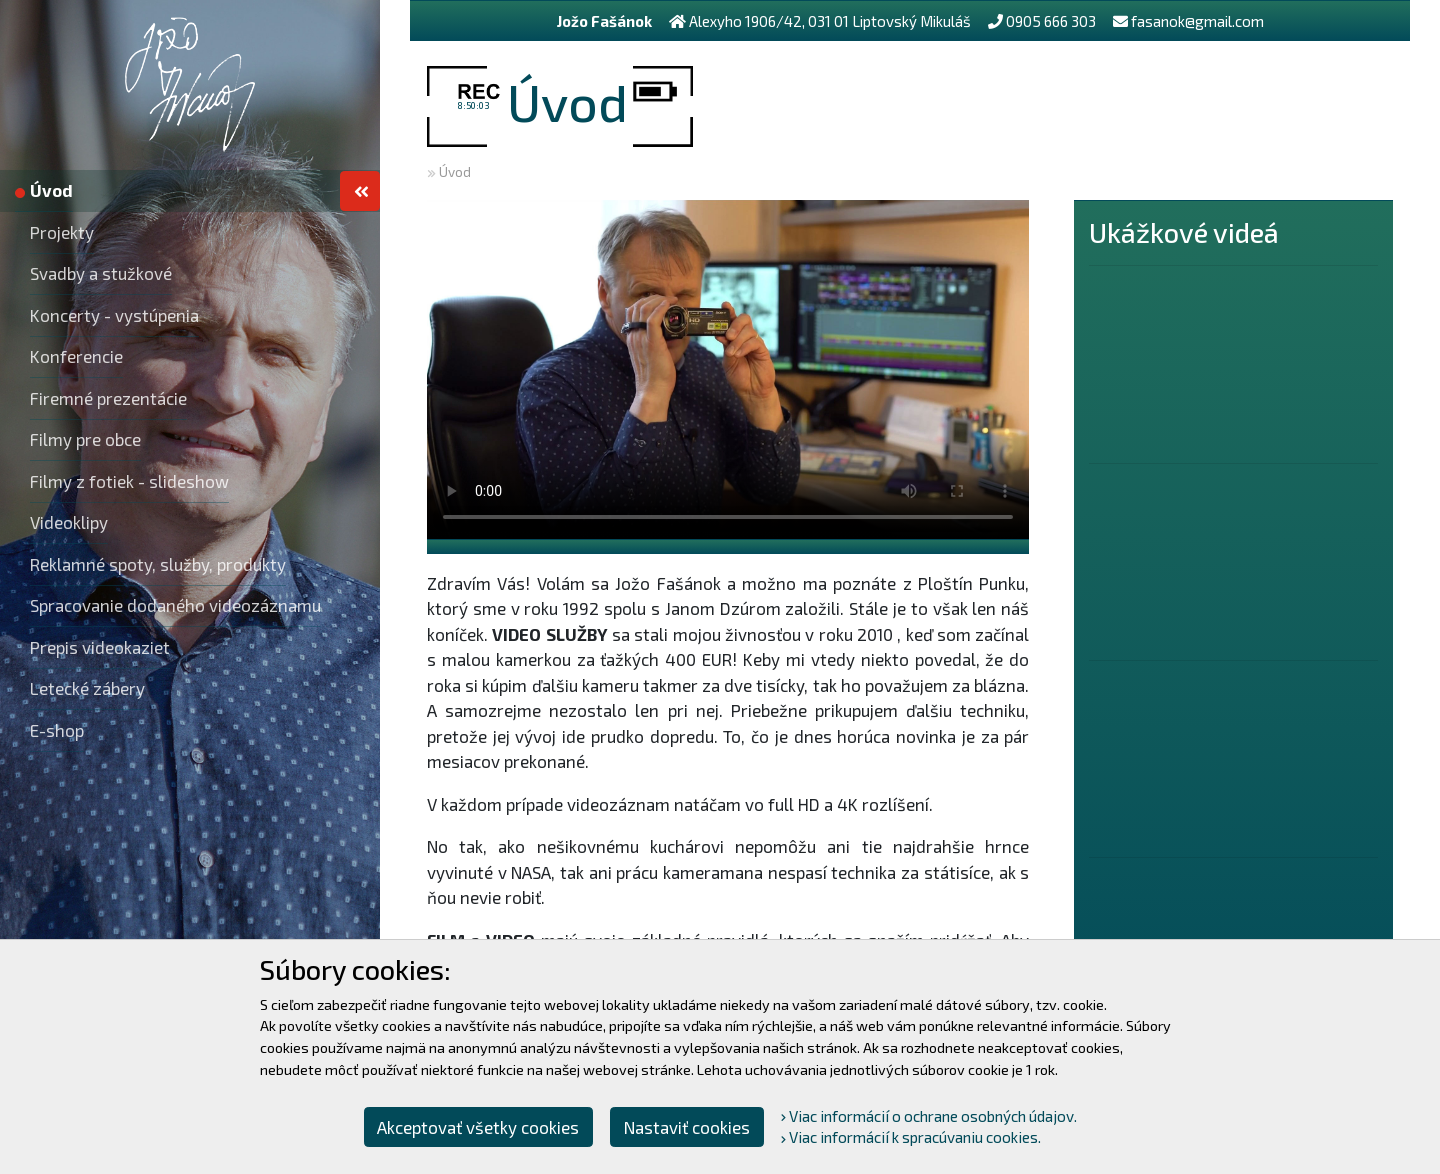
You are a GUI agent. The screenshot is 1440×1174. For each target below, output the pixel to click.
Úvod (455, 171)
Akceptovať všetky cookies (478, 1127)
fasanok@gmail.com (1197, 21)
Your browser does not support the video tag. (728, 369)
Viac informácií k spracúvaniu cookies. (911, 1137)
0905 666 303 (1051, 21)
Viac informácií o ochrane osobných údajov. (929, 1116)
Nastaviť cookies (687, 1127)
